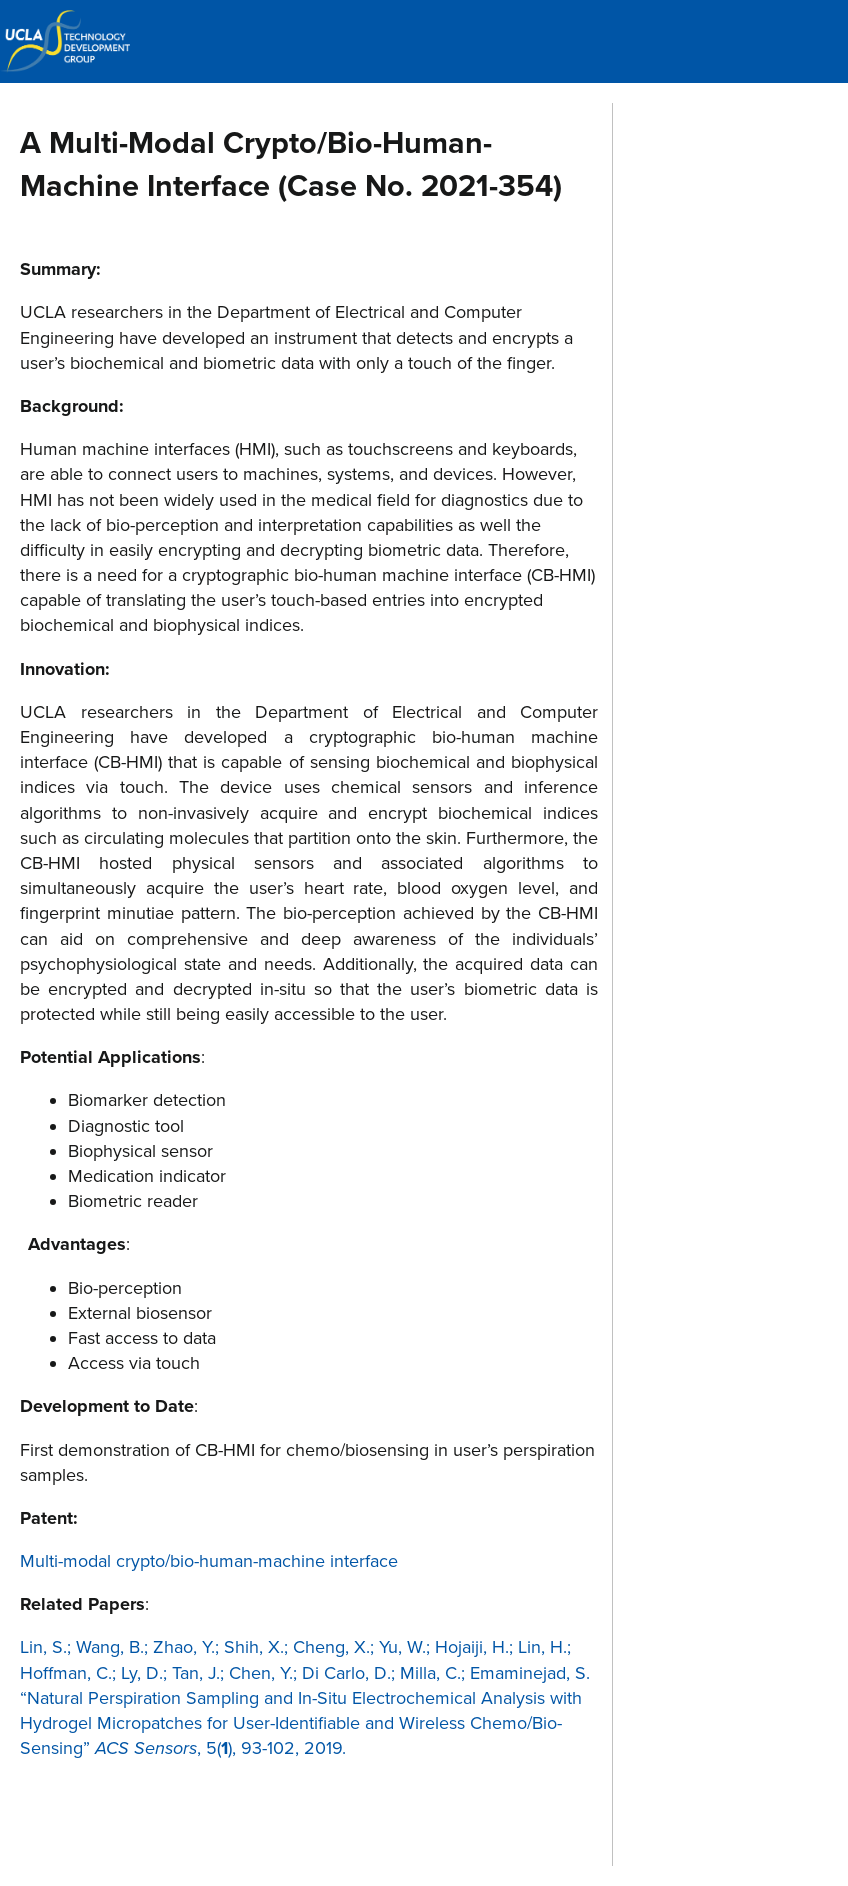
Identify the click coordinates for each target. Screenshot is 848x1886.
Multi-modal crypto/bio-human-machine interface (209, 1561)
